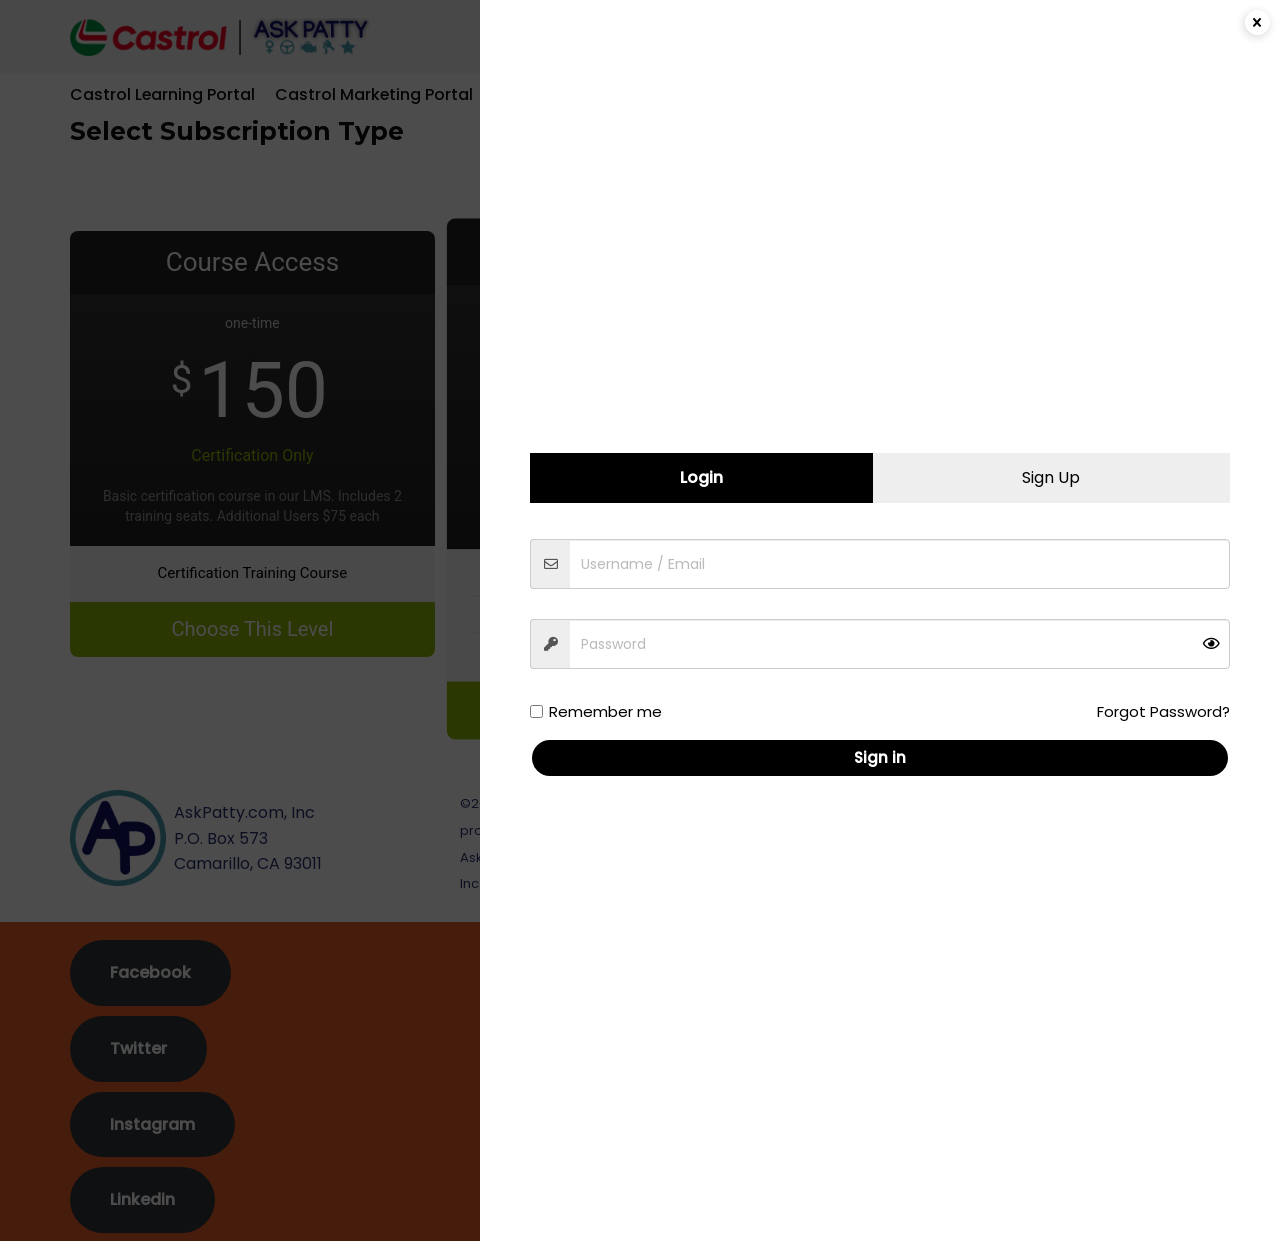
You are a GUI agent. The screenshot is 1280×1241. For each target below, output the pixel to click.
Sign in (882, 757)
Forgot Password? (1165, 711)
